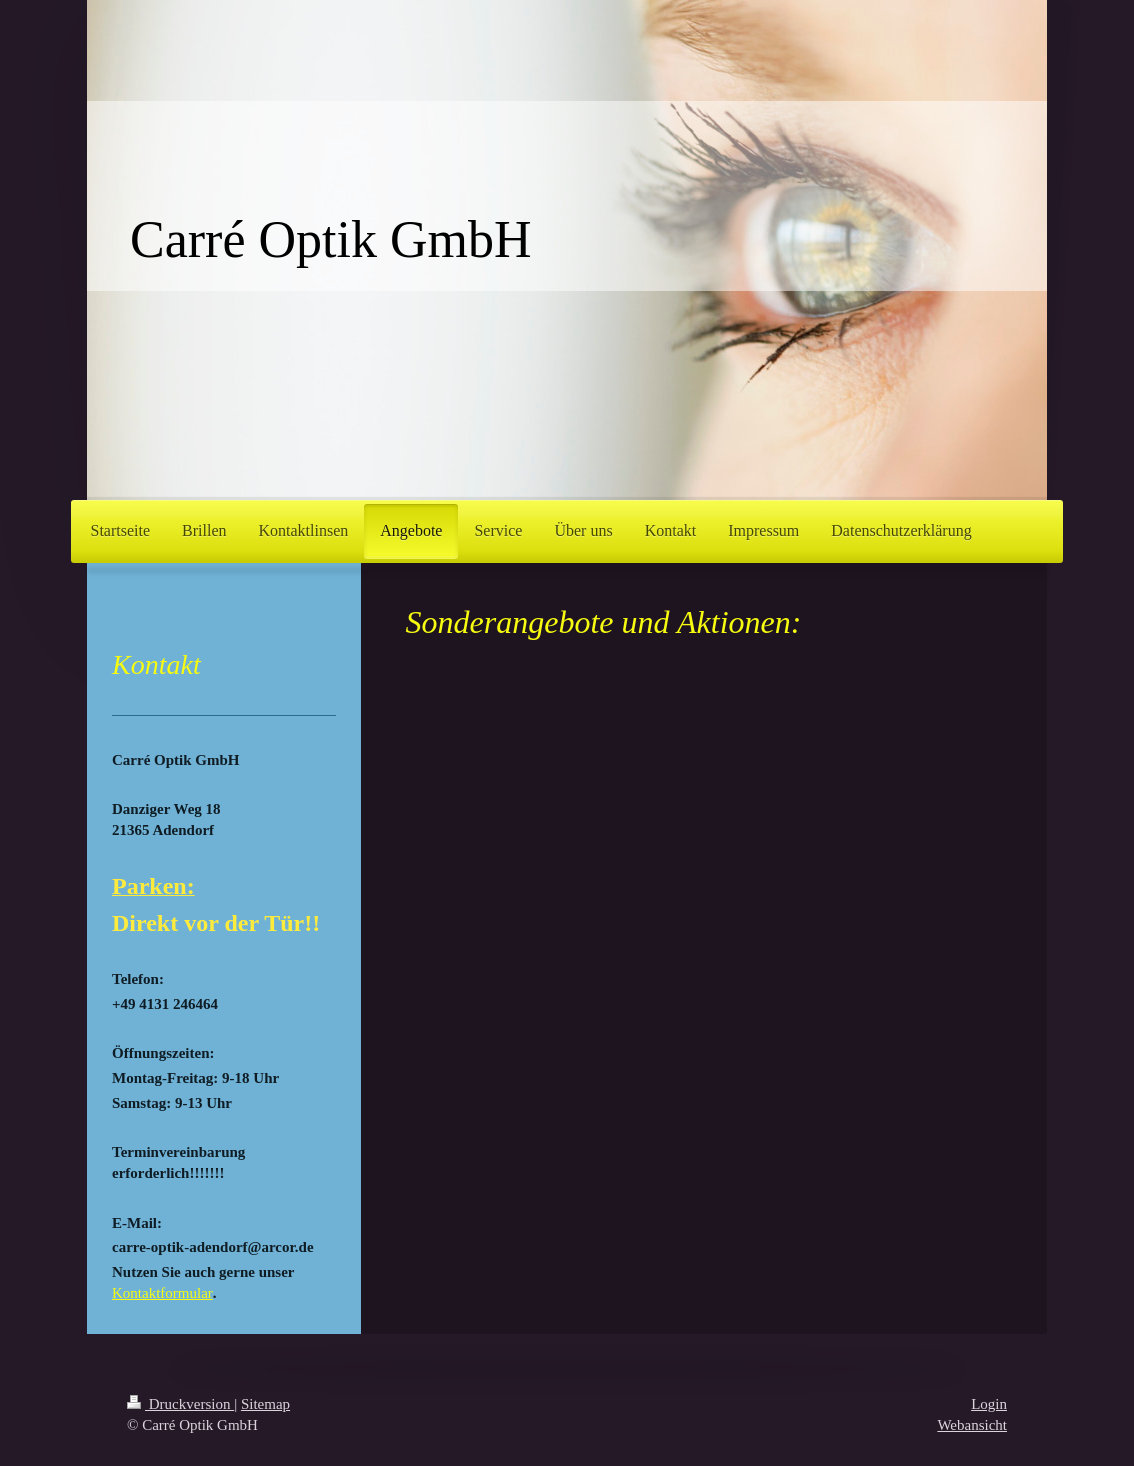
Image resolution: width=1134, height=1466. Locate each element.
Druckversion (180, 1404)
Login (989, 1404)
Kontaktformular (162, 1293)
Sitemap (265, 1404)
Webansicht (972, 1425)
